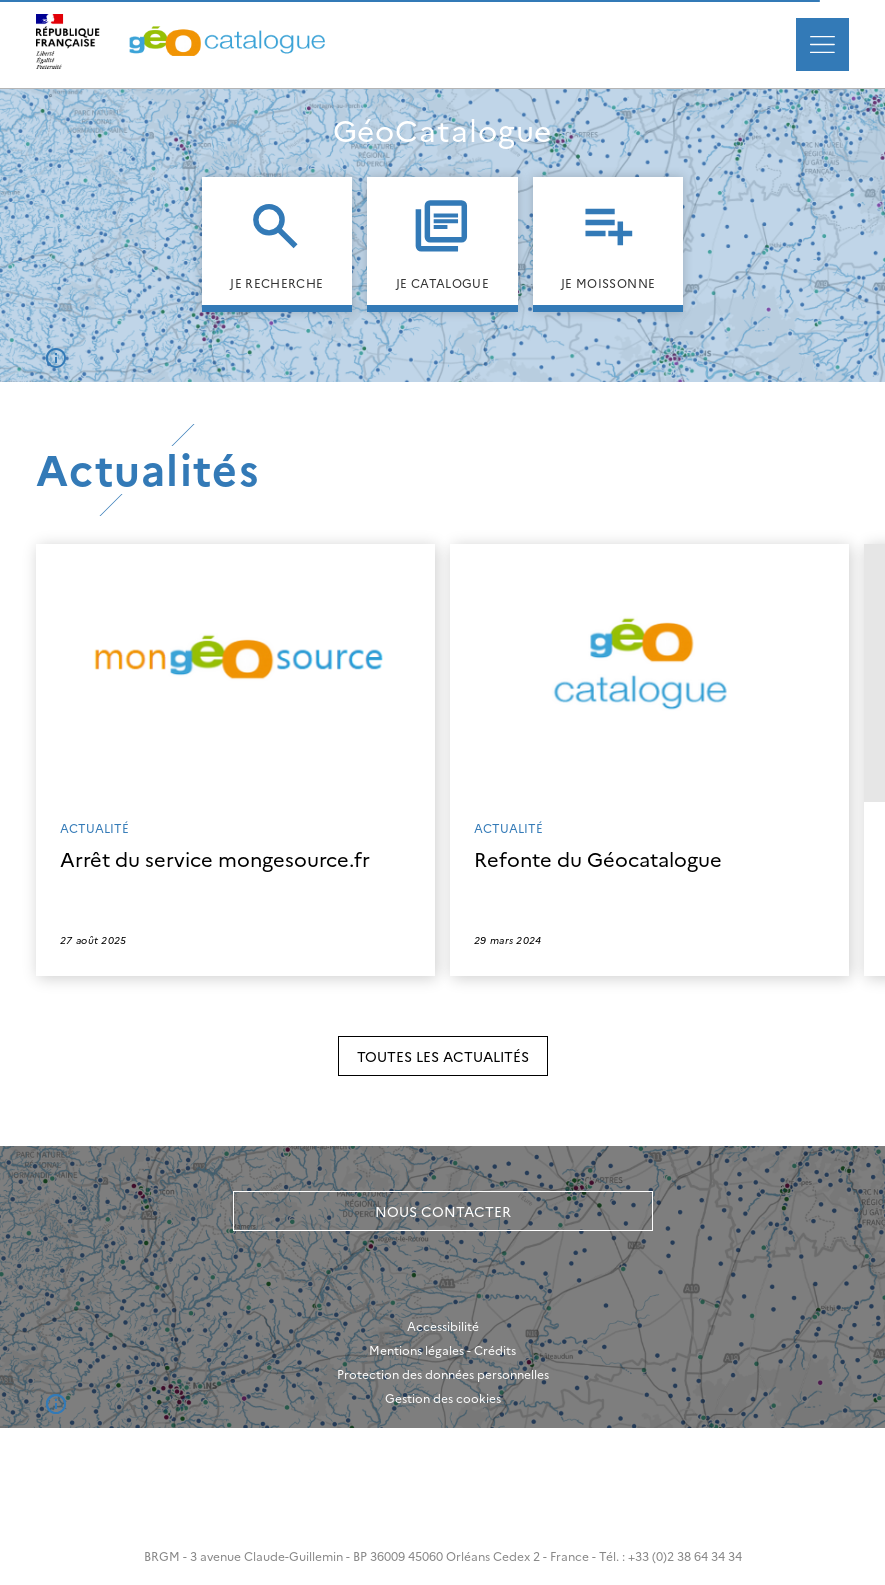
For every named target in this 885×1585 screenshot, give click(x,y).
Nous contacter (443, 1211)
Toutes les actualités (443, 1056)
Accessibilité (443, 1326)
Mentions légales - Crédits (442, 1350)
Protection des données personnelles (443, 1374)
